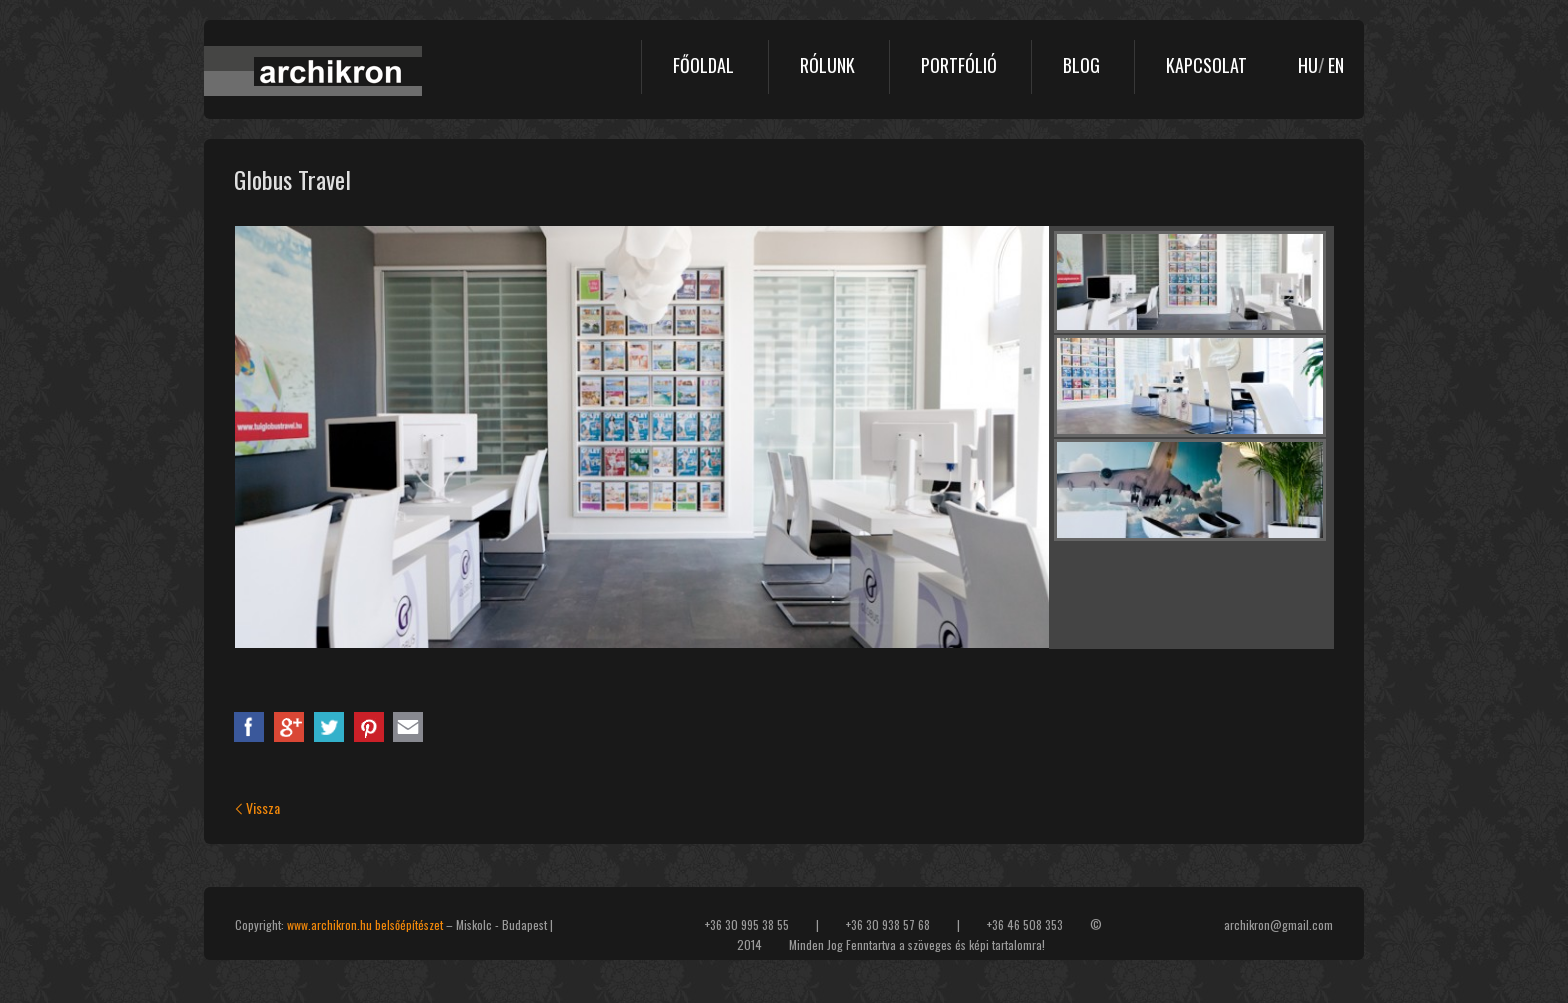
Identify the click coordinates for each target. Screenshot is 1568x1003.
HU (1308, 65)
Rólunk (827, 65)
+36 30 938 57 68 (888, 924)
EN (1336, 65)
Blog (1081, 65)
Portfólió (959, 65)
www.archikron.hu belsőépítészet (365, 924)
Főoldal (703, 65)
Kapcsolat (1206, 65)
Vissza (257, 807)
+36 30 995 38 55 (747, 924)
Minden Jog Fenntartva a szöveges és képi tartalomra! (917, 944)
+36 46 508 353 (1025, 924)
